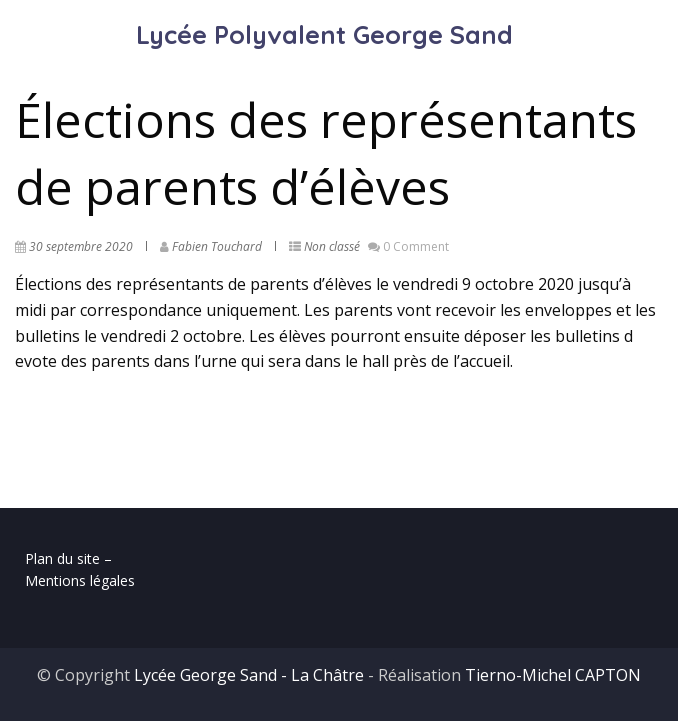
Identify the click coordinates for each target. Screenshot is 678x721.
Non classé (332, 246)
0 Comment (416, 246)
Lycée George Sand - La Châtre (249, 675)
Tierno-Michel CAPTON (553, 675)
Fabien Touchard (217, 246)
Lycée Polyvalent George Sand (324, 34)
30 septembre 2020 (81, 246)
